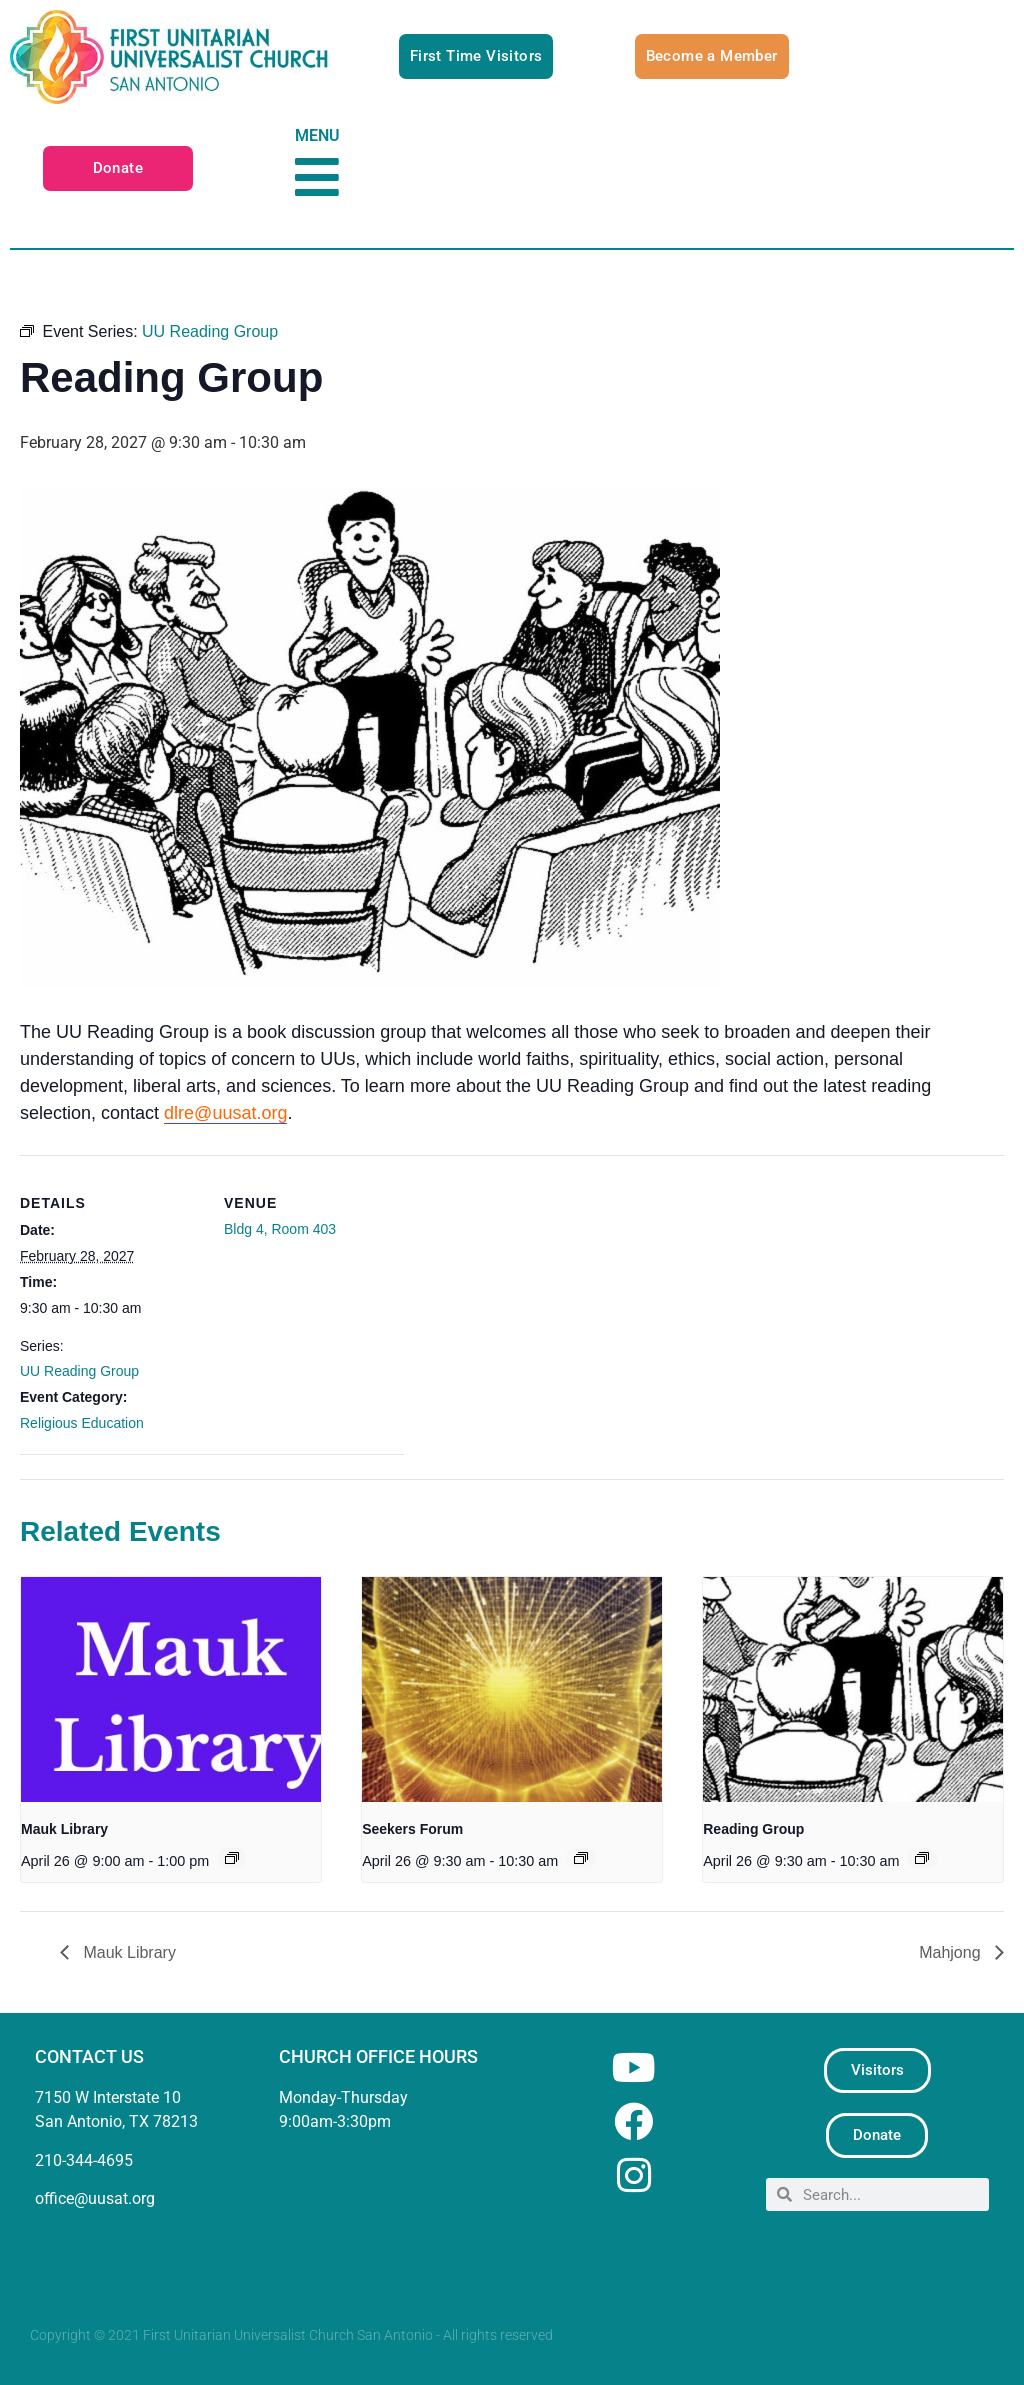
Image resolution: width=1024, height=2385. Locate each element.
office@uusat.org (95, 2198)
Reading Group (753, 1829)
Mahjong (952, 1952)
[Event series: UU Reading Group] (922, 1858)
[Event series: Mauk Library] (232, 1858)
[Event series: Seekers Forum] (581, 1858)
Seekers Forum (412, 1829)
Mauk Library (64, 1829)
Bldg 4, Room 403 (280, 1229)
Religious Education (82, 1423)
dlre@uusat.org (225, 1113)
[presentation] (171, 1689)
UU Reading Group (79, 1371)
